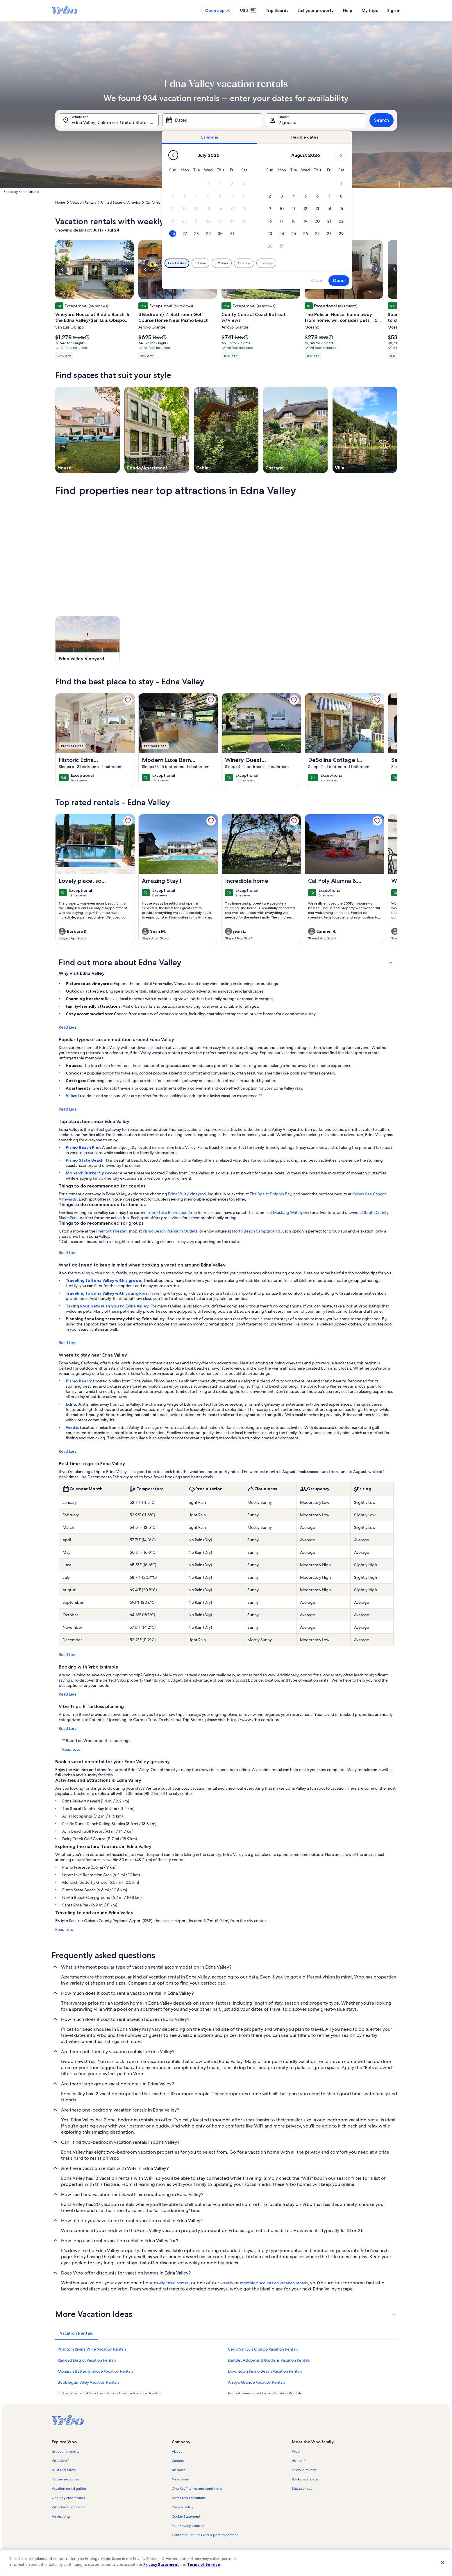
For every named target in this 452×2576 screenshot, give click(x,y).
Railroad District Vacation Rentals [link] (87, 2360)
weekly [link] (226, 2283)
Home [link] (60, 202)
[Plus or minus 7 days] (266, 263)
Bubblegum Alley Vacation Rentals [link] (88, 2382)
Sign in (394, 10)
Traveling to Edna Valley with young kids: (108, 1293)
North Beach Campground (256, 1231)
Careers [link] (178, 2460)
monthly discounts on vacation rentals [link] (274, 2283)
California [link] (153, 202)
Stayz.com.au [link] (302, 2488)
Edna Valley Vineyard (187, 1193)
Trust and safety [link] (64, 2470)
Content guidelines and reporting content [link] (205, 2535)
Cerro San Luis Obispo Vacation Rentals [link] (263, 2349)
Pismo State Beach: (86, 1160)
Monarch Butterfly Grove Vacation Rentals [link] (95, 2371)
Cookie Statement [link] (186, 2516)
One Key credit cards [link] (68, 2498)
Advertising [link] (61, 2516)
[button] (208, 184)
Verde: (73, 1427)
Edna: (72, 1404)
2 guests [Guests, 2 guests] (287, 122)
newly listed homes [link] (171, 2283)
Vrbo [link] (296, 2451)
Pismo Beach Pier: (84, 1147)
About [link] (177, 2451)
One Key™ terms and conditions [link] (197, 2488)
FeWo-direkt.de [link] (304, 2470)
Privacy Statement (161, 2564)
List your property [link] (65, 2451)
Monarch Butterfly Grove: (93, 1173)
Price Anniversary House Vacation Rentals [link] (265, 2393)
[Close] (442, 2562)
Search (381, 120)
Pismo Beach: (79, 1381)
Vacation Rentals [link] (83, 202)
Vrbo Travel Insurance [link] (68, 2507)
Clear (317, 280)
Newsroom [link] (180, 2479)
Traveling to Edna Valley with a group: (104, 1280)
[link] (128, 700)
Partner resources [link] (65, 2479)
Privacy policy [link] (182, 2507)
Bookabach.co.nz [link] (305, 2479)
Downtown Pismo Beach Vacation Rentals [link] (265, 2371)
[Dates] (212, 120)
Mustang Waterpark (291, 1212)
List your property (316, 10)
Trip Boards (277, 10)
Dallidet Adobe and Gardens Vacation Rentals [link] (269, 2360)
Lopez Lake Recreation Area (172, 1212)
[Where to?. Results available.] (109, 120)
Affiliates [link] (178, 2470)
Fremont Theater (111, 1231)
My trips (370, 10)
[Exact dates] (177, 263)
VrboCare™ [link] (60, 2460)
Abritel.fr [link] (299, 2460)
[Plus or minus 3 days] (244, 263)
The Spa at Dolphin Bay (270, 1193)
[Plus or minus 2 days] (222, 263)
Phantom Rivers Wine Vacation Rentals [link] (92, 2349)
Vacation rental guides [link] (69, 2488)
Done (339, 280)
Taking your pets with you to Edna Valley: (108, 1306)
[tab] (209, 137)
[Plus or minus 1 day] (200, 263)
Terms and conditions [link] (189, 2498)
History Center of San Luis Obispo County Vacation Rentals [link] (110, 2393)
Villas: (72, 1095)
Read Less (67, 1027)
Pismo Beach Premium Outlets (170, 1231)
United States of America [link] (120, 202)
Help (347, 10)
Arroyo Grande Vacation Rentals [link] (256, 2382)
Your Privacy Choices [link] (188, 2525)
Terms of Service (203, 2564)
